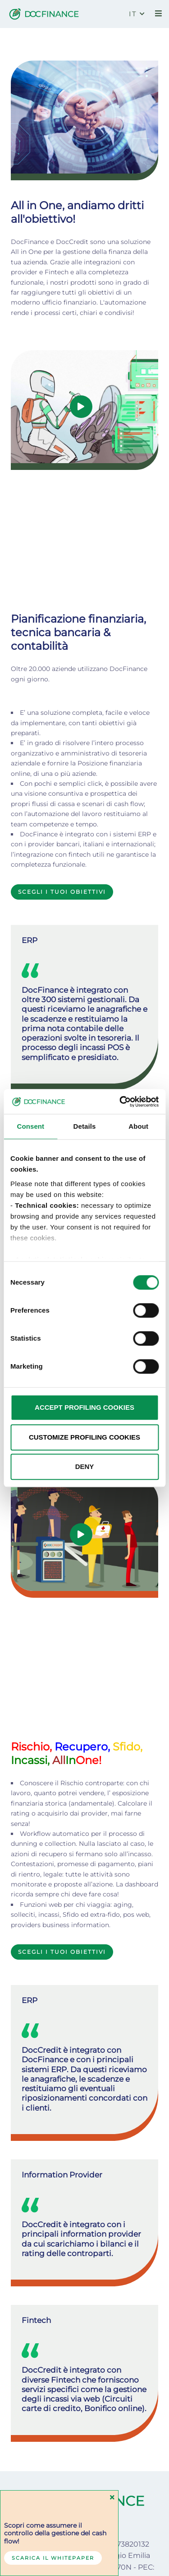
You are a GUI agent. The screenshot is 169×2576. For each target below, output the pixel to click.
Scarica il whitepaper (53, 2558)
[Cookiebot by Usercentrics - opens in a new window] (120, 1101)
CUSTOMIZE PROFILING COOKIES (84, 1437)
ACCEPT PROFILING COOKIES (84, 1407)
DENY (84, 1466)
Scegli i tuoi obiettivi (62, 778)
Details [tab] (84, 1126)
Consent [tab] (30, 1126)
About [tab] (138, 1126)
